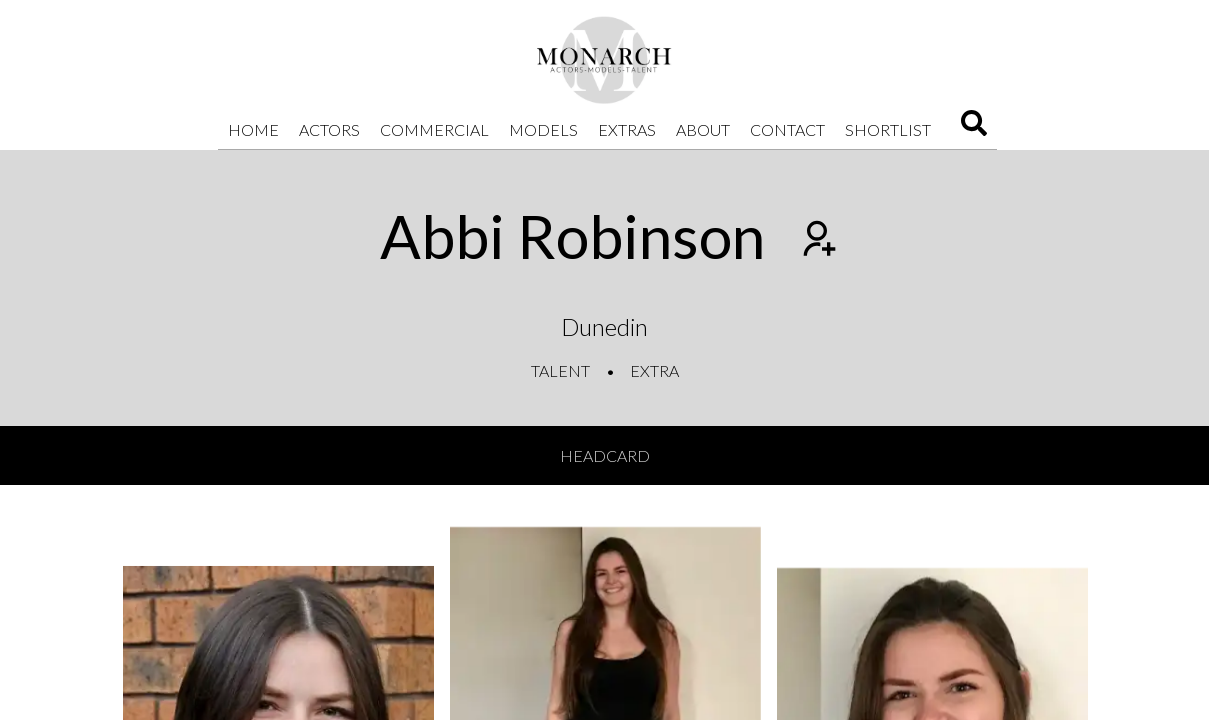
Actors (329, 129)
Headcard (605, 455)
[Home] (605, 60)
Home (253, 129)
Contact (787, 129)
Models (543, 129)
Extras (627, 129)
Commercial (434, 129)
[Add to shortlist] (817, 241)
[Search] (974, 129)
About (703, 129)
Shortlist (888, 129)
